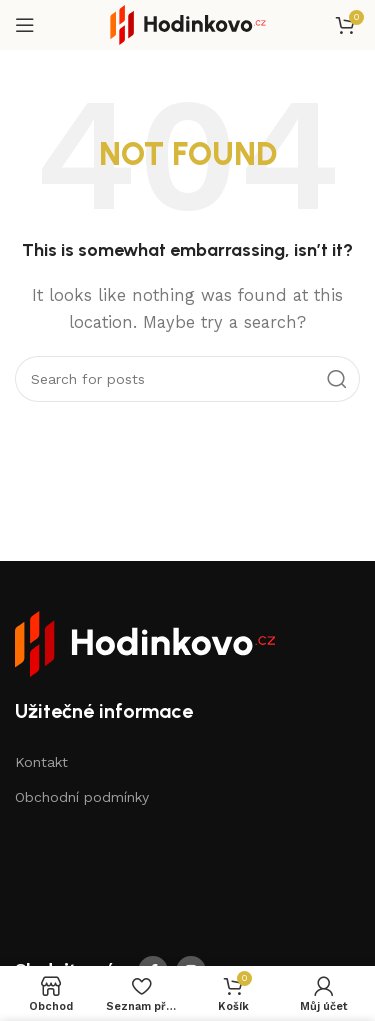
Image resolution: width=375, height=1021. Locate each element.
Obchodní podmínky (82, 797)
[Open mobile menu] (25, 25)
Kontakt (41, 762)
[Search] (187, 379)
